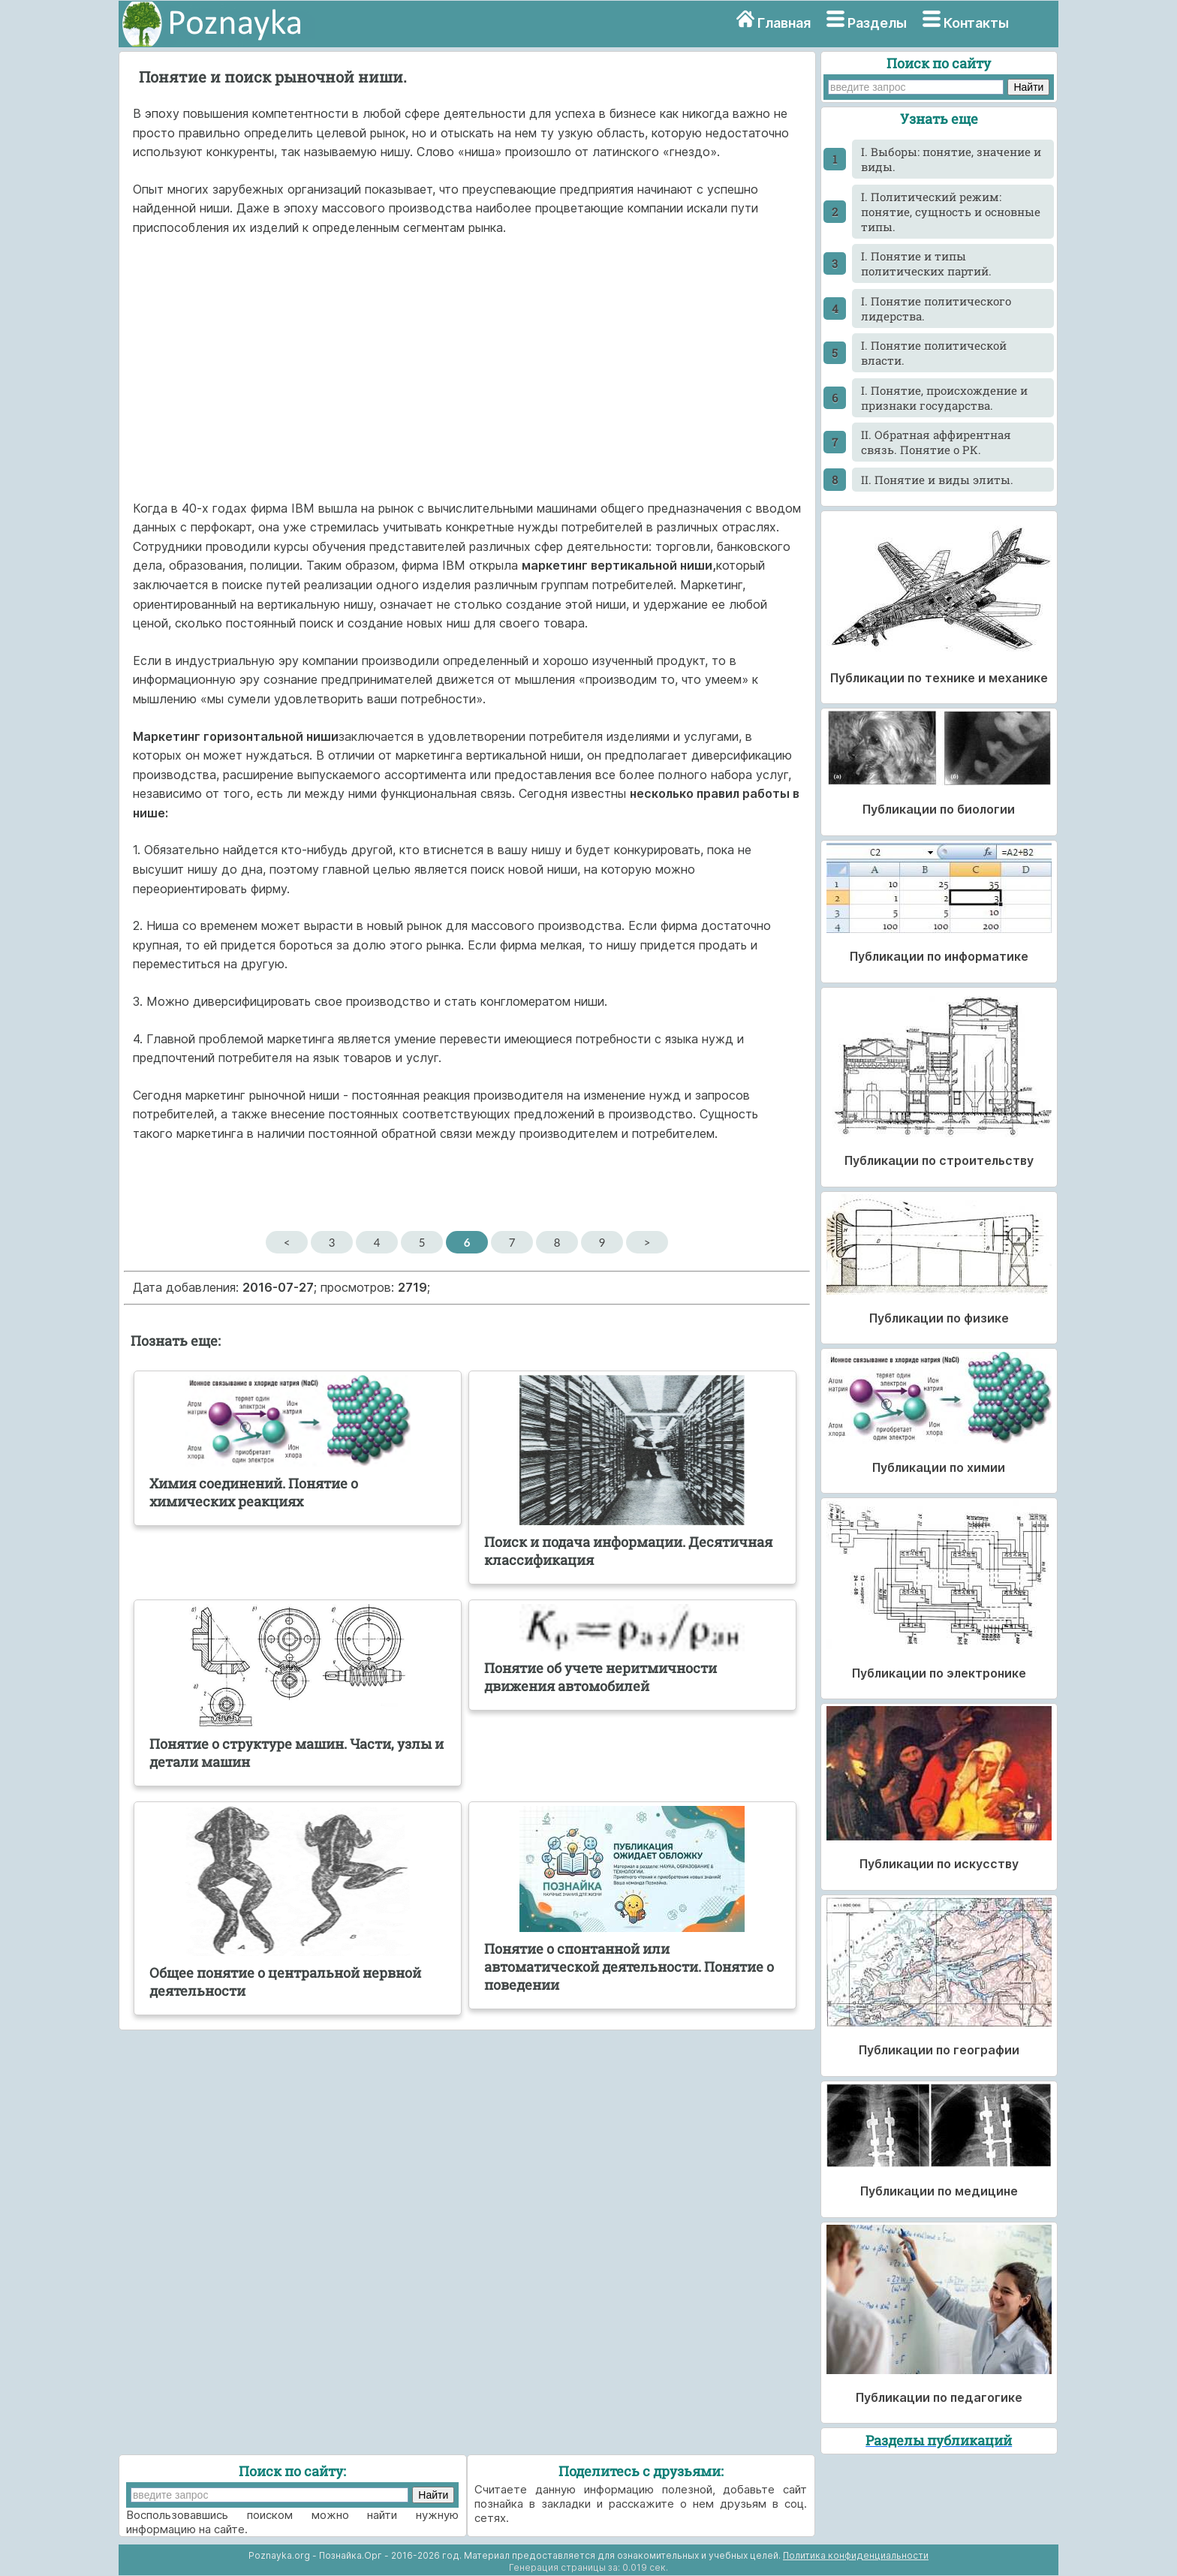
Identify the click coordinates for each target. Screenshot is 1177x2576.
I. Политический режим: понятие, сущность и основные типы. (950, 211)
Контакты (976, 23)
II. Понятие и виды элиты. (937, 479)
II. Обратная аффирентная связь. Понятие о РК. (936, 442)
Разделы (877, 23)
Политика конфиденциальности (856, 2555)
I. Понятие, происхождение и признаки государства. (944, 398)
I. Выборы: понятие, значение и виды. (951, 159)
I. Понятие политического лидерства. (936, 308)
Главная (784, 23)
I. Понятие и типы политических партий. (926, 263)
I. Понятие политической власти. (934, 353)
